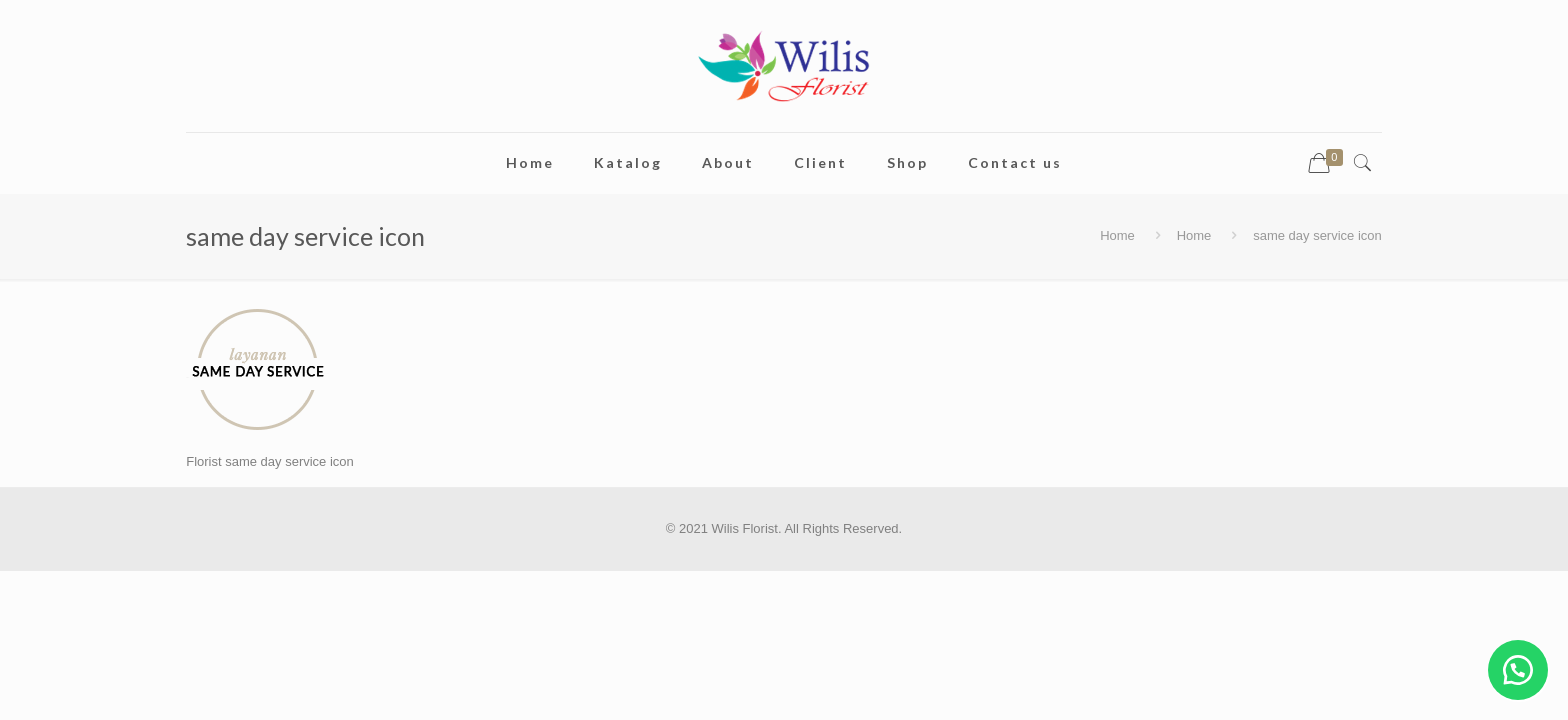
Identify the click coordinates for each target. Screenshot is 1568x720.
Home (1117, 235)
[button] (1518, 670)
